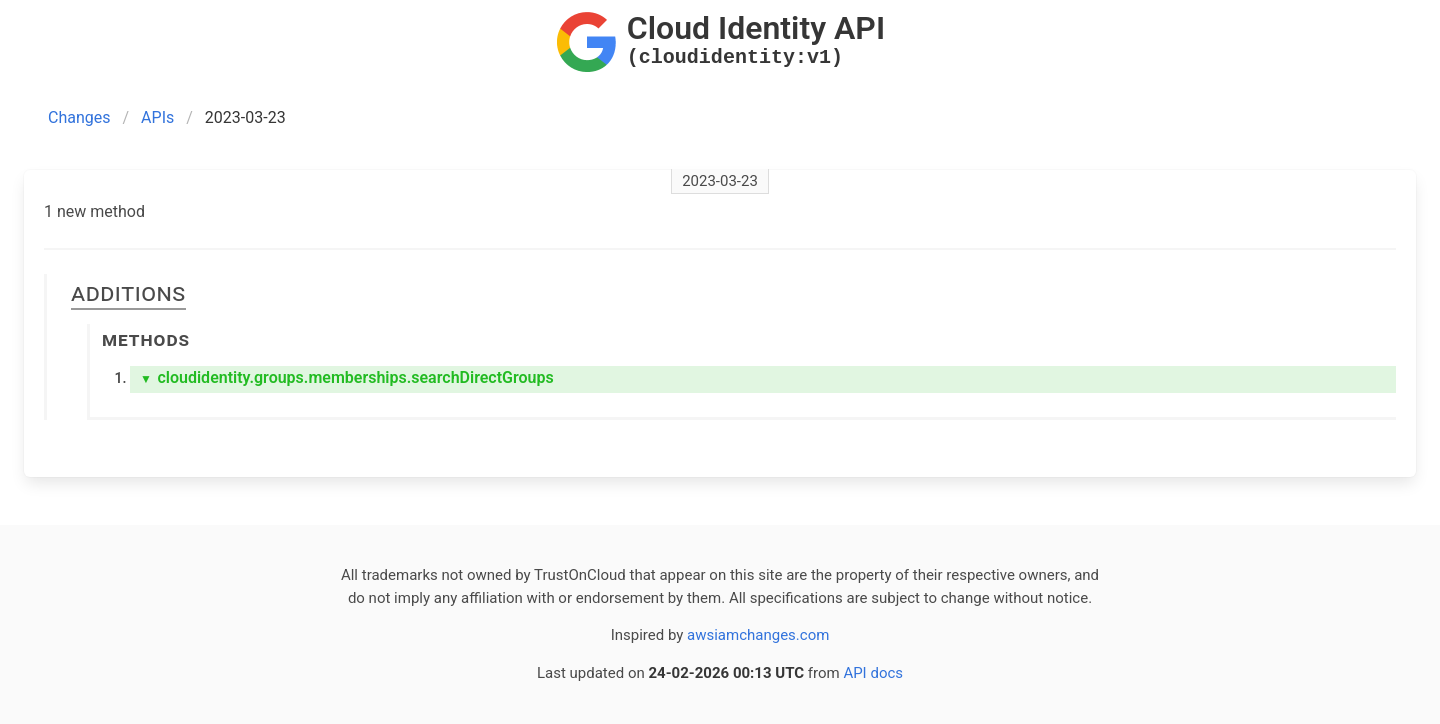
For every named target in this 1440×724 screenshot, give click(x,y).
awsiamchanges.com (758, 635)
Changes (79, 117)
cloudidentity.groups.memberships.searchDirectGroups (347, 377)
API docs (873, 673)
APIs (157, 117)
